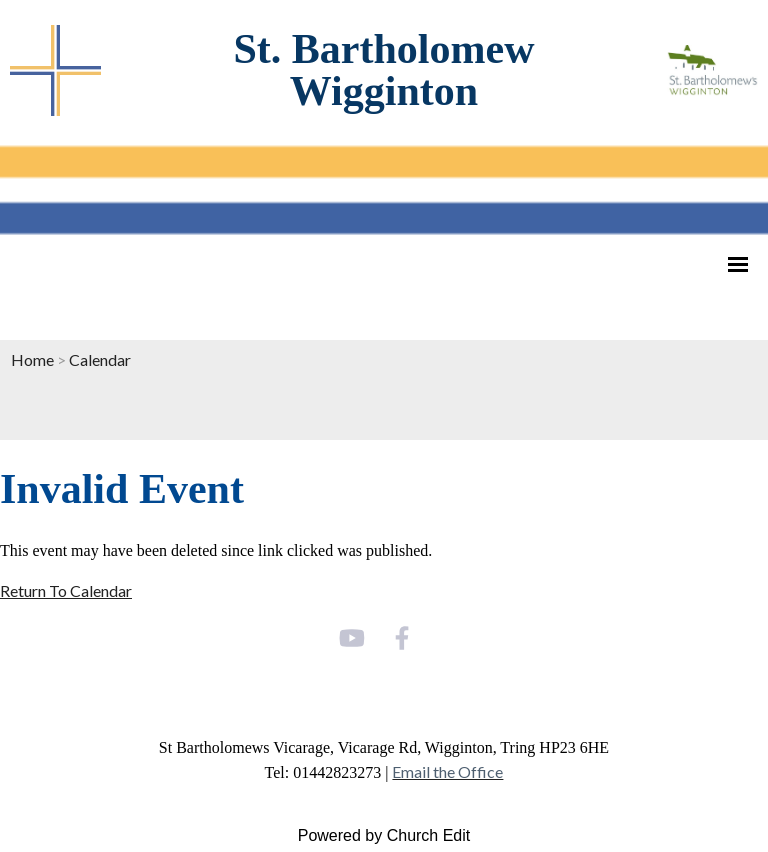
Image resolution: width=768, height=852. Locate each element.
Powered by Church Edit (384, 835)
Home (32, 359)
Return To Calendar (66, 590)
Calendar (100, 359)
